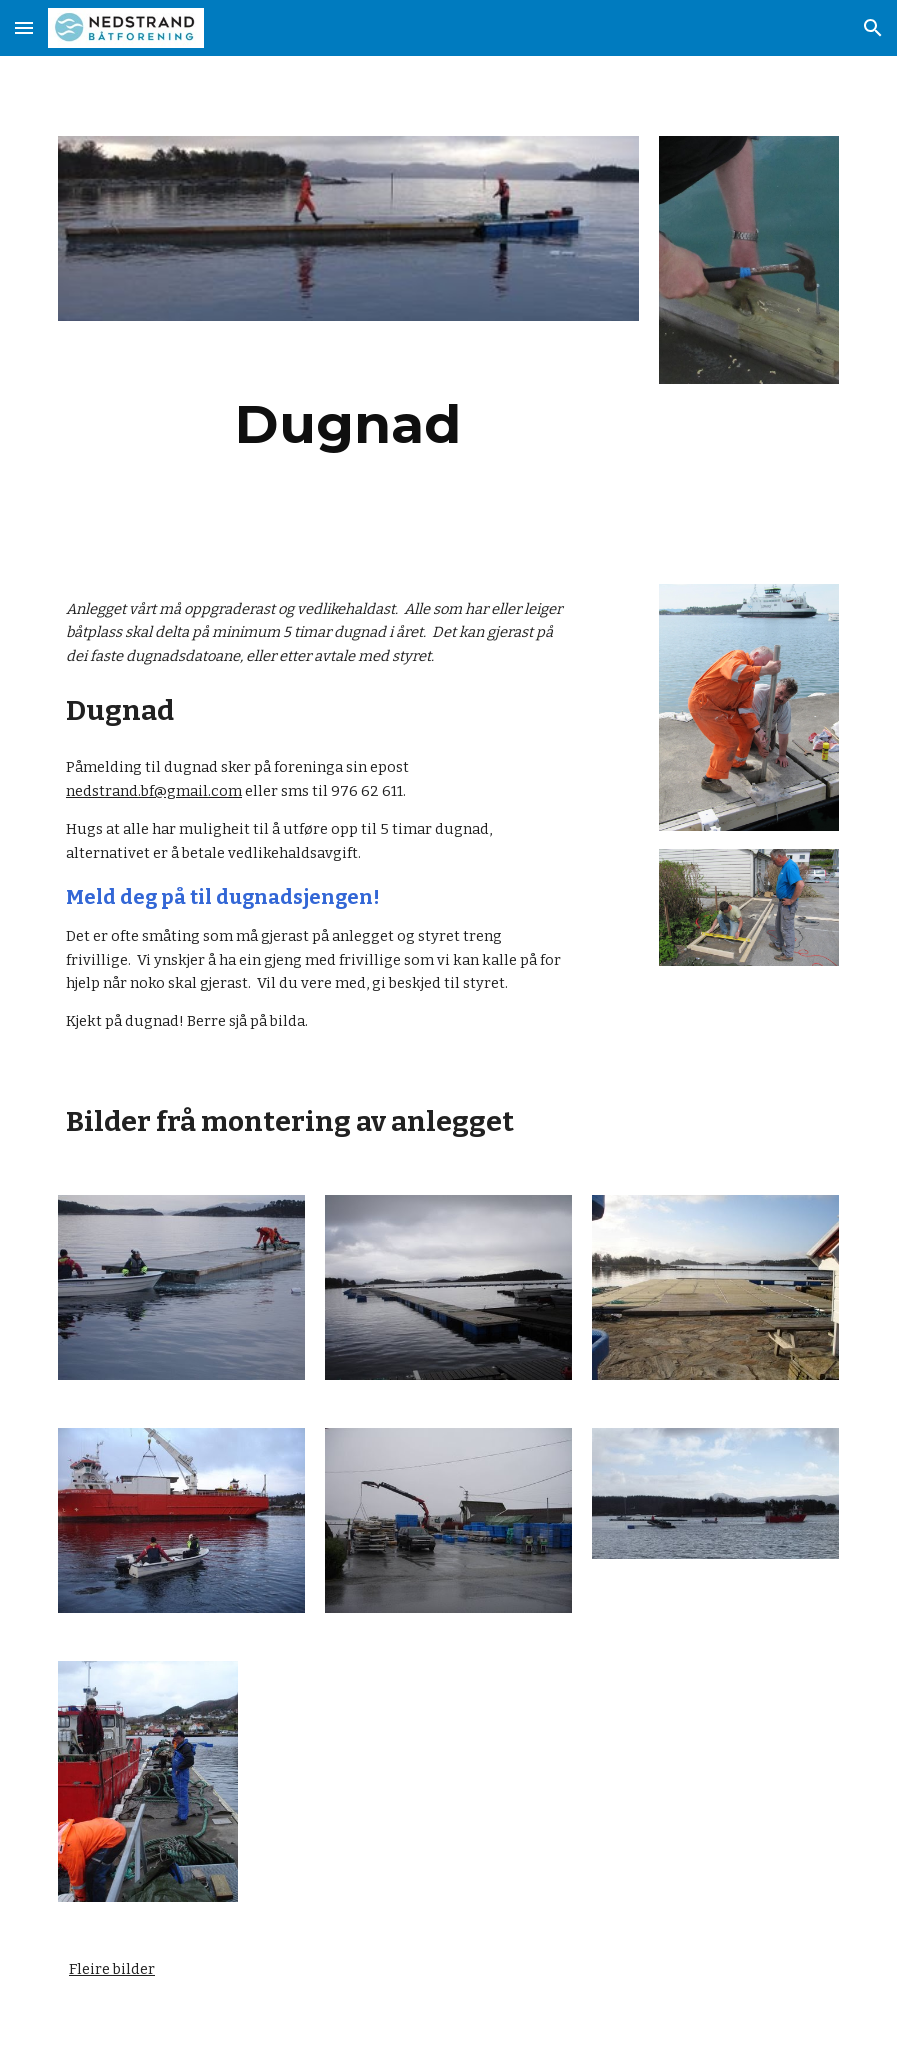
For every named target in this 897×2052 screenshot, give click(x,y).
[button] (24, 27)
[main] (348, 424)
